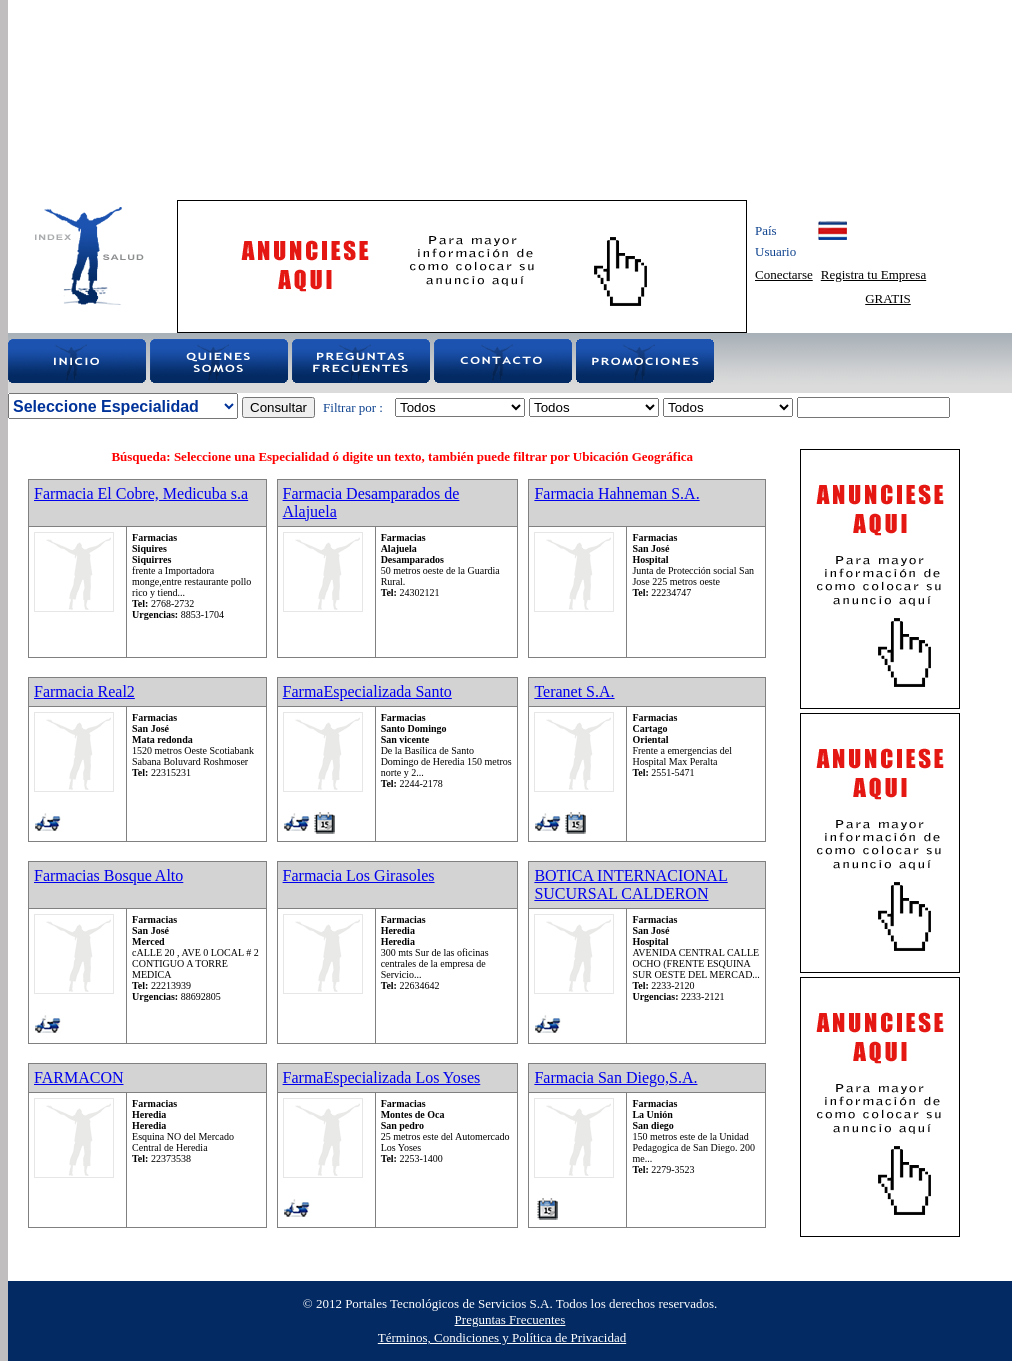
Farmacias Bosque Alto (108, 875)
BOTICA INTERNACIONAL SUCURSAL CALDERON (630, 884)
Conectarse (784, 274)
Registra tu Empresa (873, 274)
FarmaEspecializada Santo (367, 691)
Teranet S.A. (574, 691)
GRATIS (888, 298)
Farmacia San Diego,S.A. (615, 1077)
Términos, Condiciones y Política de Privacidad (502, 1337)
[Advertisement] (294, 100)
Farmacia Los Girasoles (359, 875)
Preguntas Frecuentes (510, 1319)
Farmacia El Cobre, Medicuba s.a (141, 493)
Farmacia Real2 (84, 691)
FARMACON (79, 1077)
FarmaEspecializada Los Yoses (382, 1077)
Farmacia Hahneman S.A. (616, 493)
